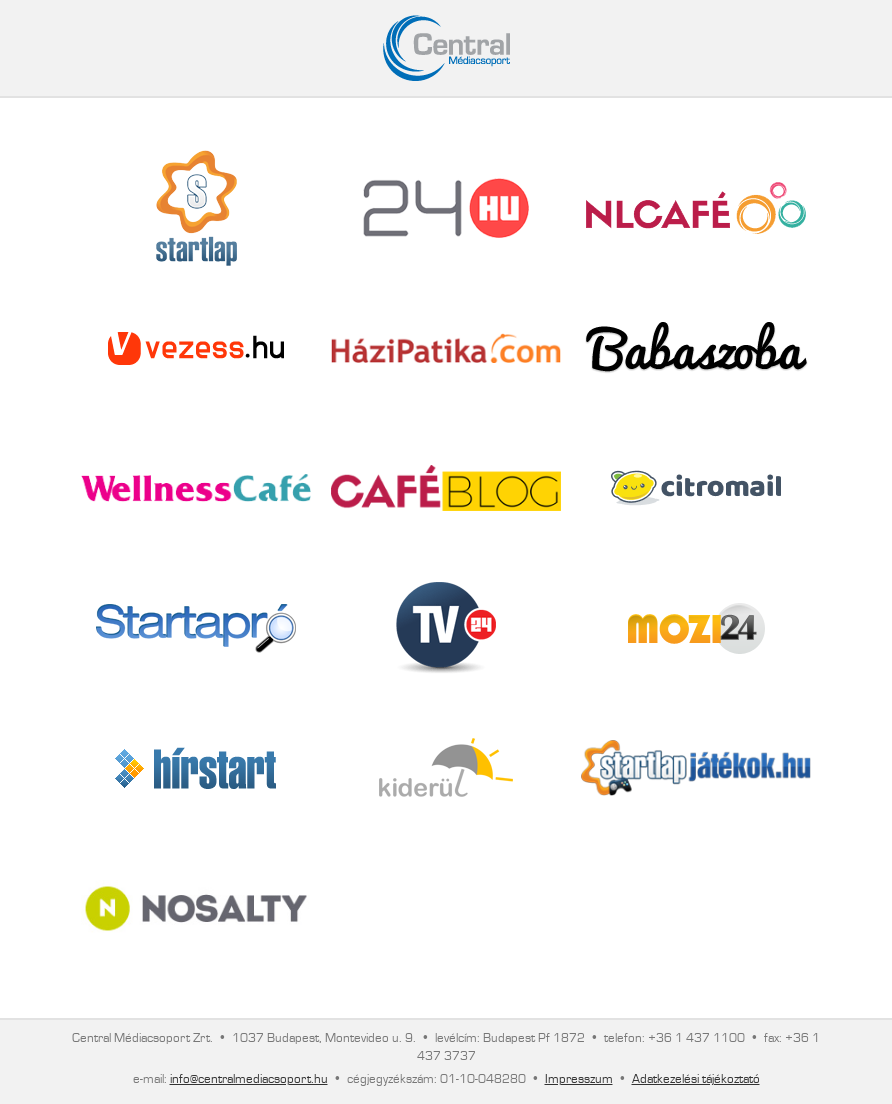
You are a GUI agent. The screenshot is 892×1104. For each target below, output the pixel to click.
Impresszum (579, 1079)
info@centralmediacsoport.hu (249, 1079)
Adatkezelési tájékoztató (696, 1079)
